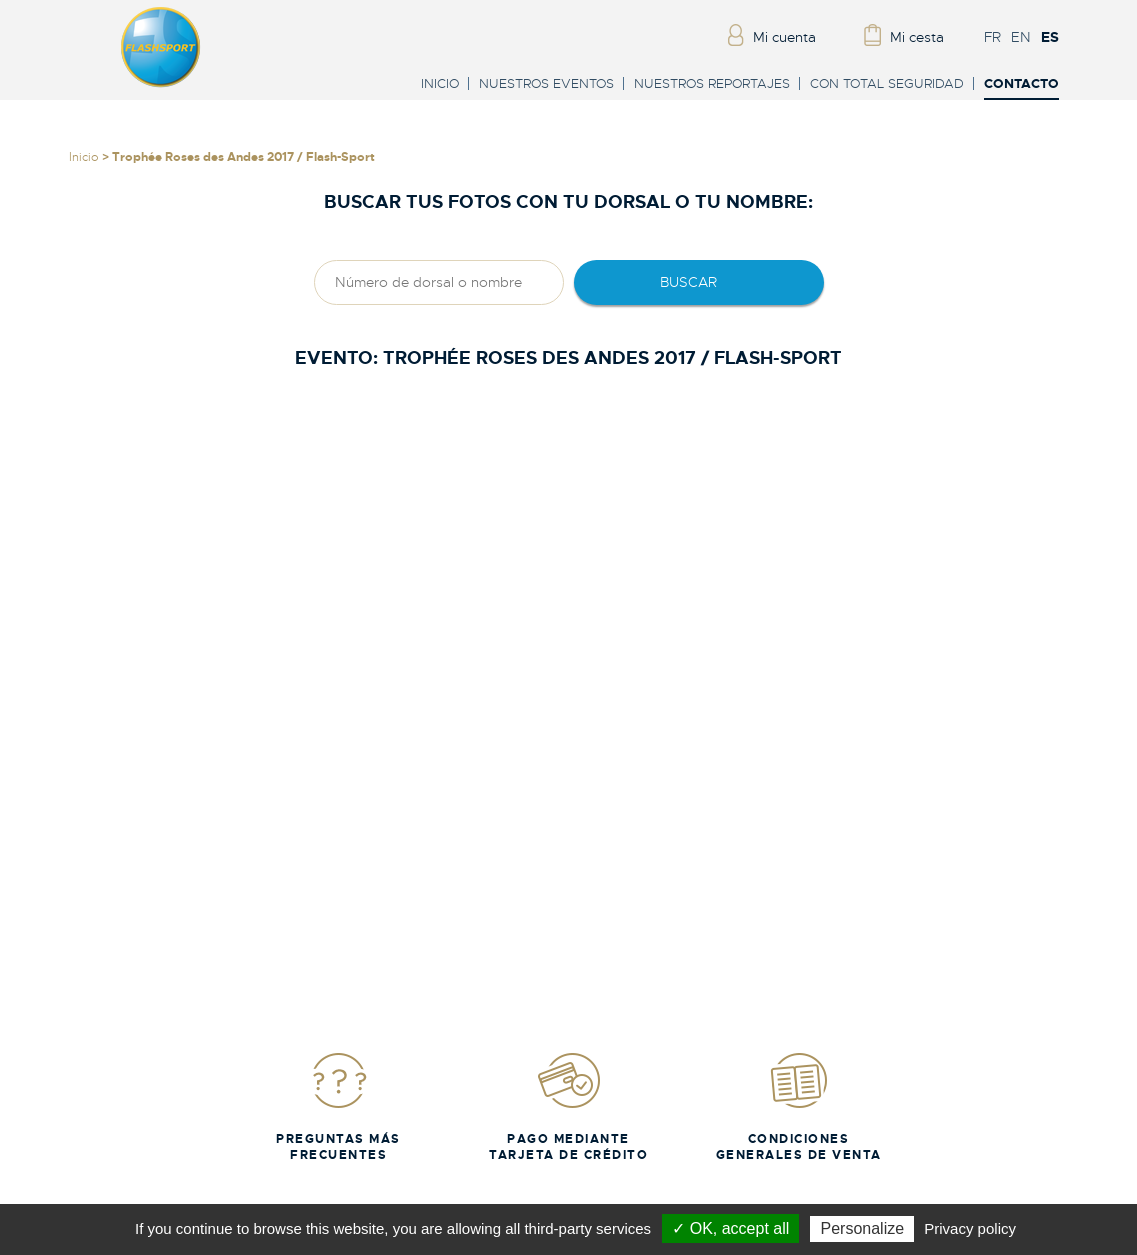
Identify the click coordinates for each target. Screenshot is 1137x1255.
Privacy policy (970, 1228)
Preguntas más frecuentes (338, 1106)
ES (1050, 37)
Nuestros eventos (546, 83)
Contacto (1021, 84)
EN (1021, 37)
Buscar (688, 282)
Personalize (862, 1228)
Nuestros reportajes (712, 83)
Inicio (440, 83)
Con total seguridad (887, 83)
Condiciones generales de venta (799, 1106)
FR (992, 37)
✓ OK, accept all (730, 1228)
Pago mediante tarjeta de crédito (568, 1106)
